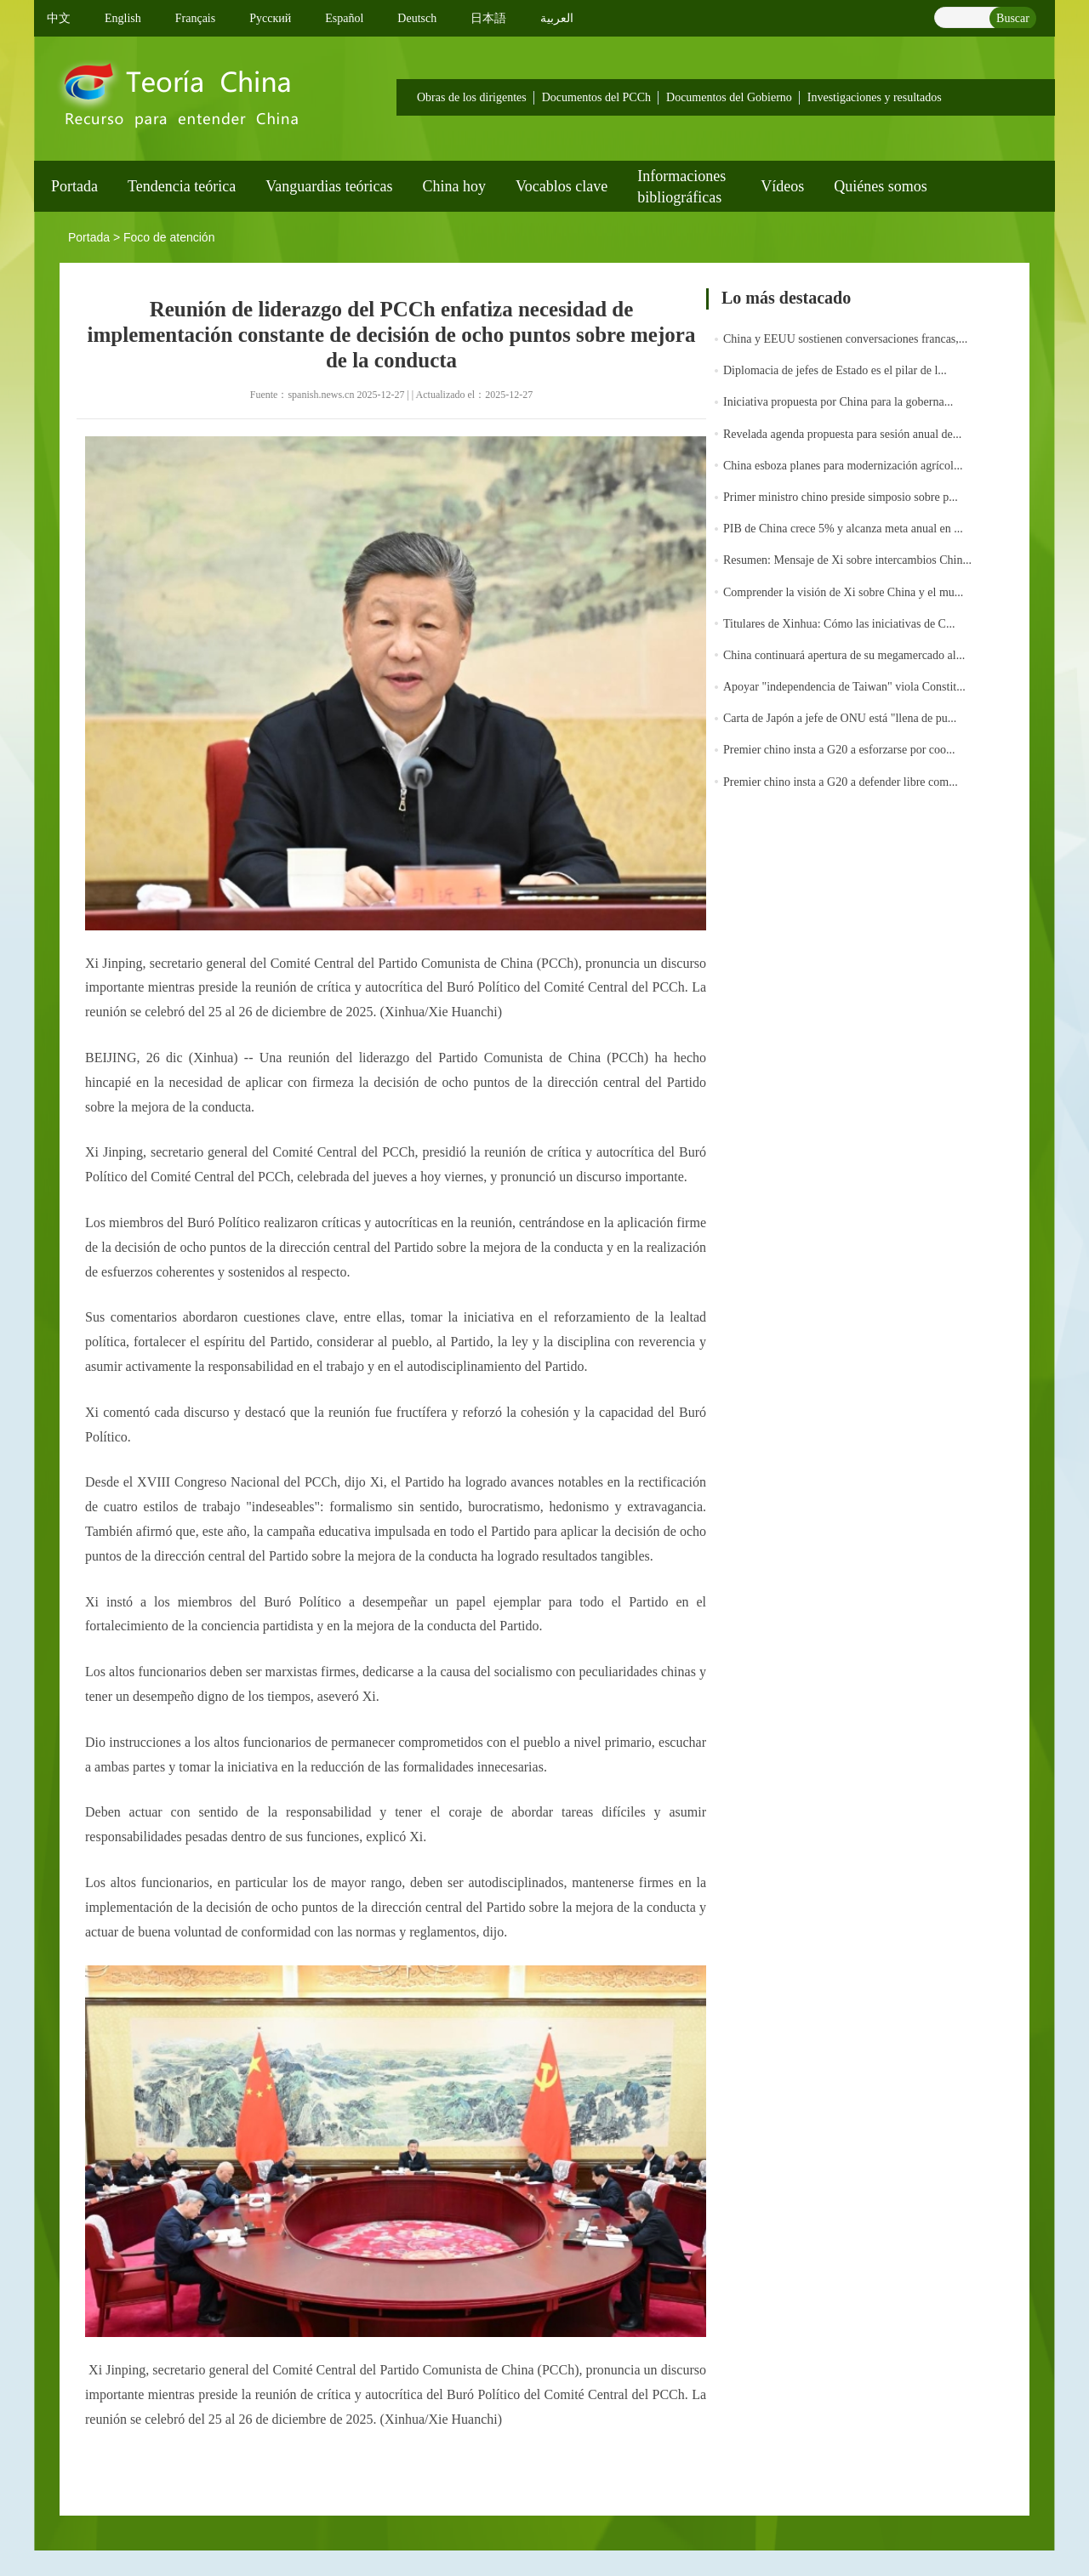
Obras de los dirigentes (472, 97)
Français (195, 18)
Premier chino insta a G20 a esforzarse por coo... (839, 749)
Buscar (1012, 18)
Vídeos (782, 186)
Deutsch (416, 18)
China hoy (455, 186)
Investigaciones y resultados (874, 97)
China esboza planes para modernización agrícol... (842, 465)
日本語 (488, 18)
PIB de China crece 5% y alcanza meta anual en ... (843, 528)
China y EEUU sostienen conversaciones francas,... (845, 339)
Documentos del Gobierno (729, 97)
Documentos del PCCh (596, 97)
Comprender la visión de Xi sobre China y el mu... (843, 592)
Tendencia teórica (182, 186)
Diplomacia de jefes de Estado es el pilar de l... (835, 370)
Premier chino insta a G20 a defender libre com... (840, 782)
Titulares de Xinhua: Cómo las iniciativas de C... (839, 623)
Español (344, 18)
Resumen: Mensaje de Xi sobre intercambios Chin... (847, 560)
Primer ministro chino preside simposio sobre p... (840, 497)
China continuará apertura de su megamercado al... (844, 655)
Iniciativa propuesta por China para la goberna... (838, 401)
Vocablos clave (561, 186)
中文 (59, 18)
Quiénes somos (880, 186)
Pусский (270, 18)
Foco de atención (168, 237)
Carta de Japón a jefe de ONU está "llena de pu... (839, 718)
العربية (556, 18)
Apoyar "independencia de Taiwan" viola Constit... (844, 686)
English (123, 18)
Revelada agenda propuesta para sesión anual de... (842, 434)
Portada (74, 186)
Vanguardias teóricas (328, 186)
